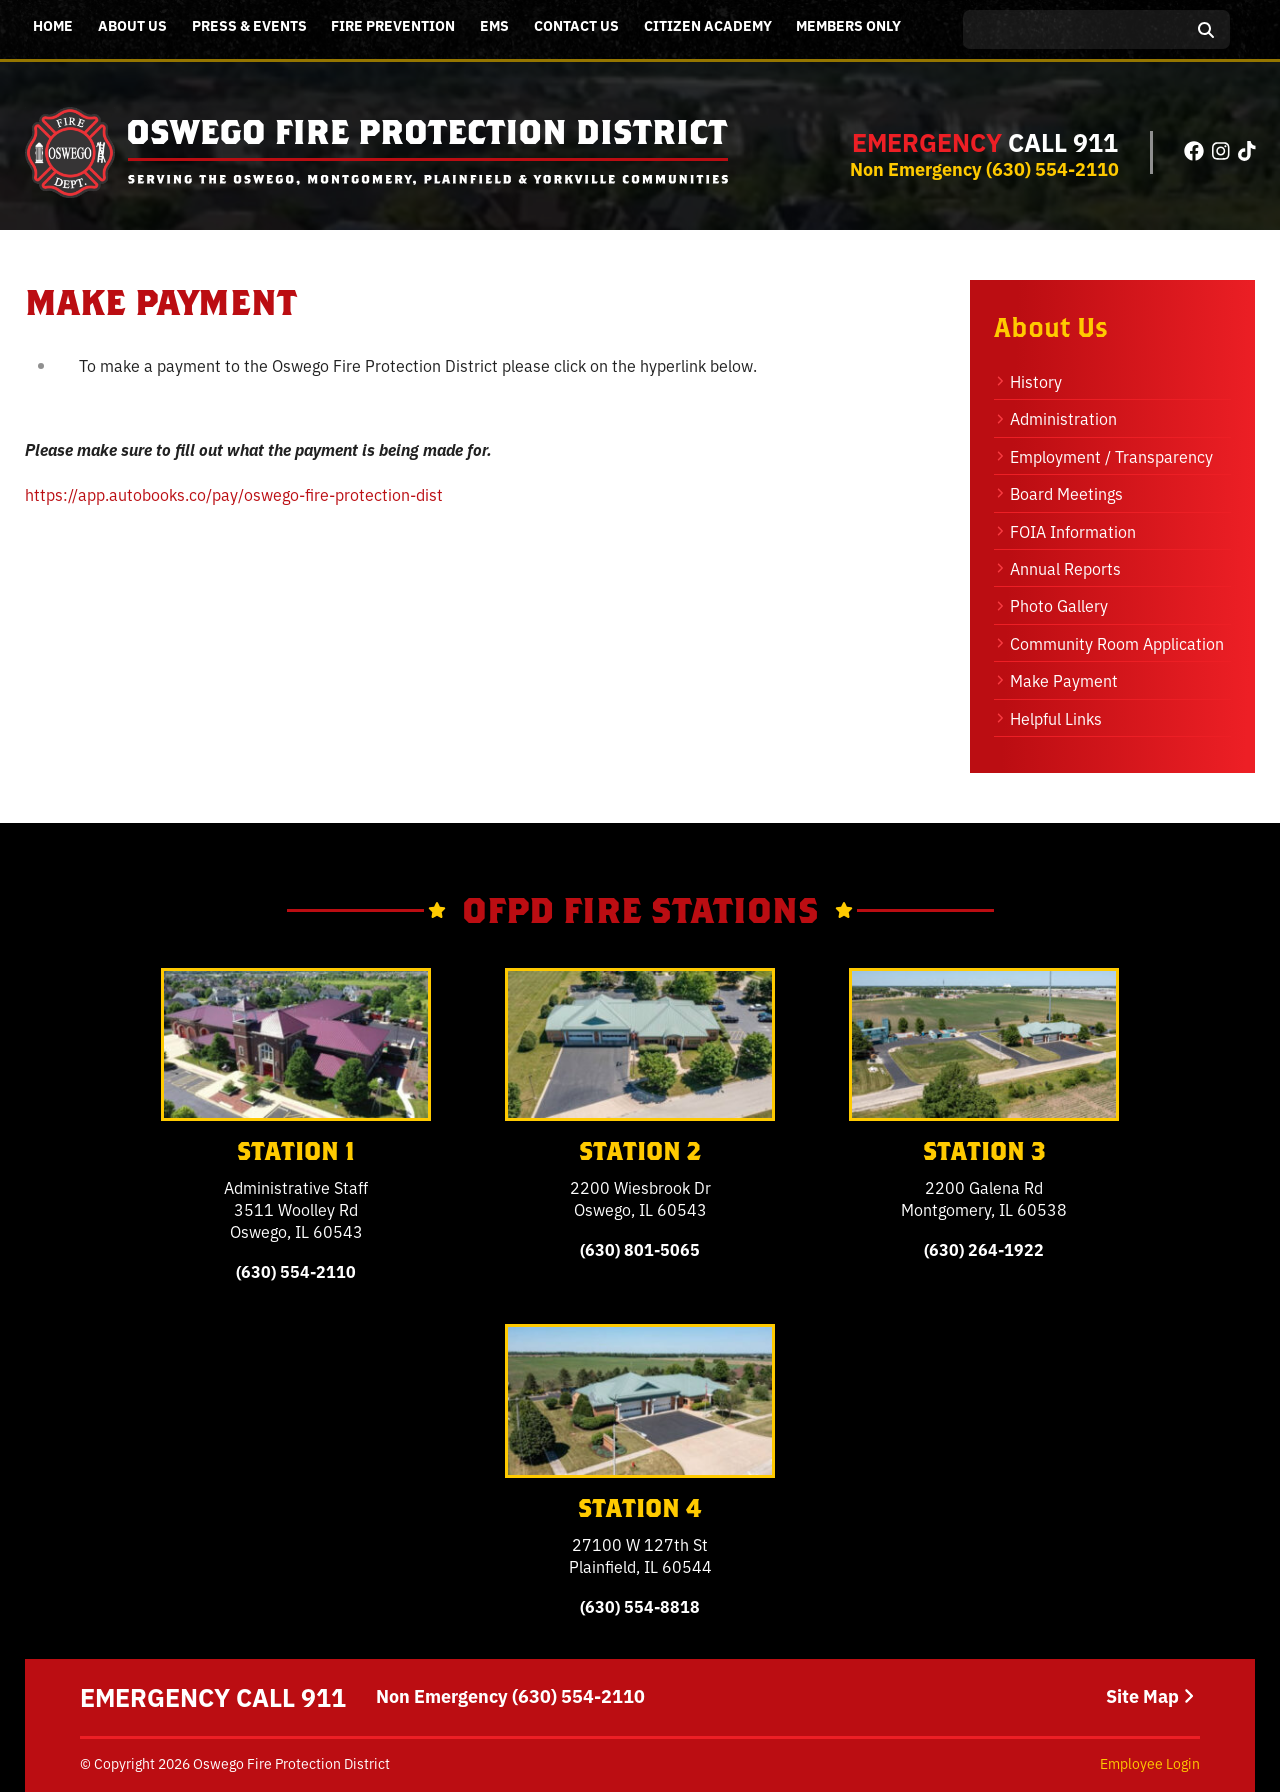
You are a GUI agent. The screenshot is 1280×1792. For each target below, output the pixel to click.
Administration (1063, 418)
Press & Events (249, 25)
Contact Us (576, 25)
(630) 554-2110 (1052, 168)
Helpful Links (1056, 718)
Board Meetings (1066, 493)
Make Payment (1064, 680)
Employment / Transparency (1111, 456)
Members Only (848, 25)
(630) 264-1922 (984, 1249)
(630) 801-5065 (640, 1249)
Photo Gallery (1059, 605)
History (1036, 381)
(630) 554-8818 (640, 1606)
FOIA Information (1073, 531)
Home (53, 25)
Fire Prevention (393, 25)
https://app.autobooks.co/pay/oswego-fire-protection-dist (234, 494)
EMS (494, 25)
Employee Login (1150, 1763)
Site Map (1150, 1696)
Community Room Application (1117, 643)
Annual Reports (1065, 568)
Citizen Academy (708, 25)
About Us (132, 25)
